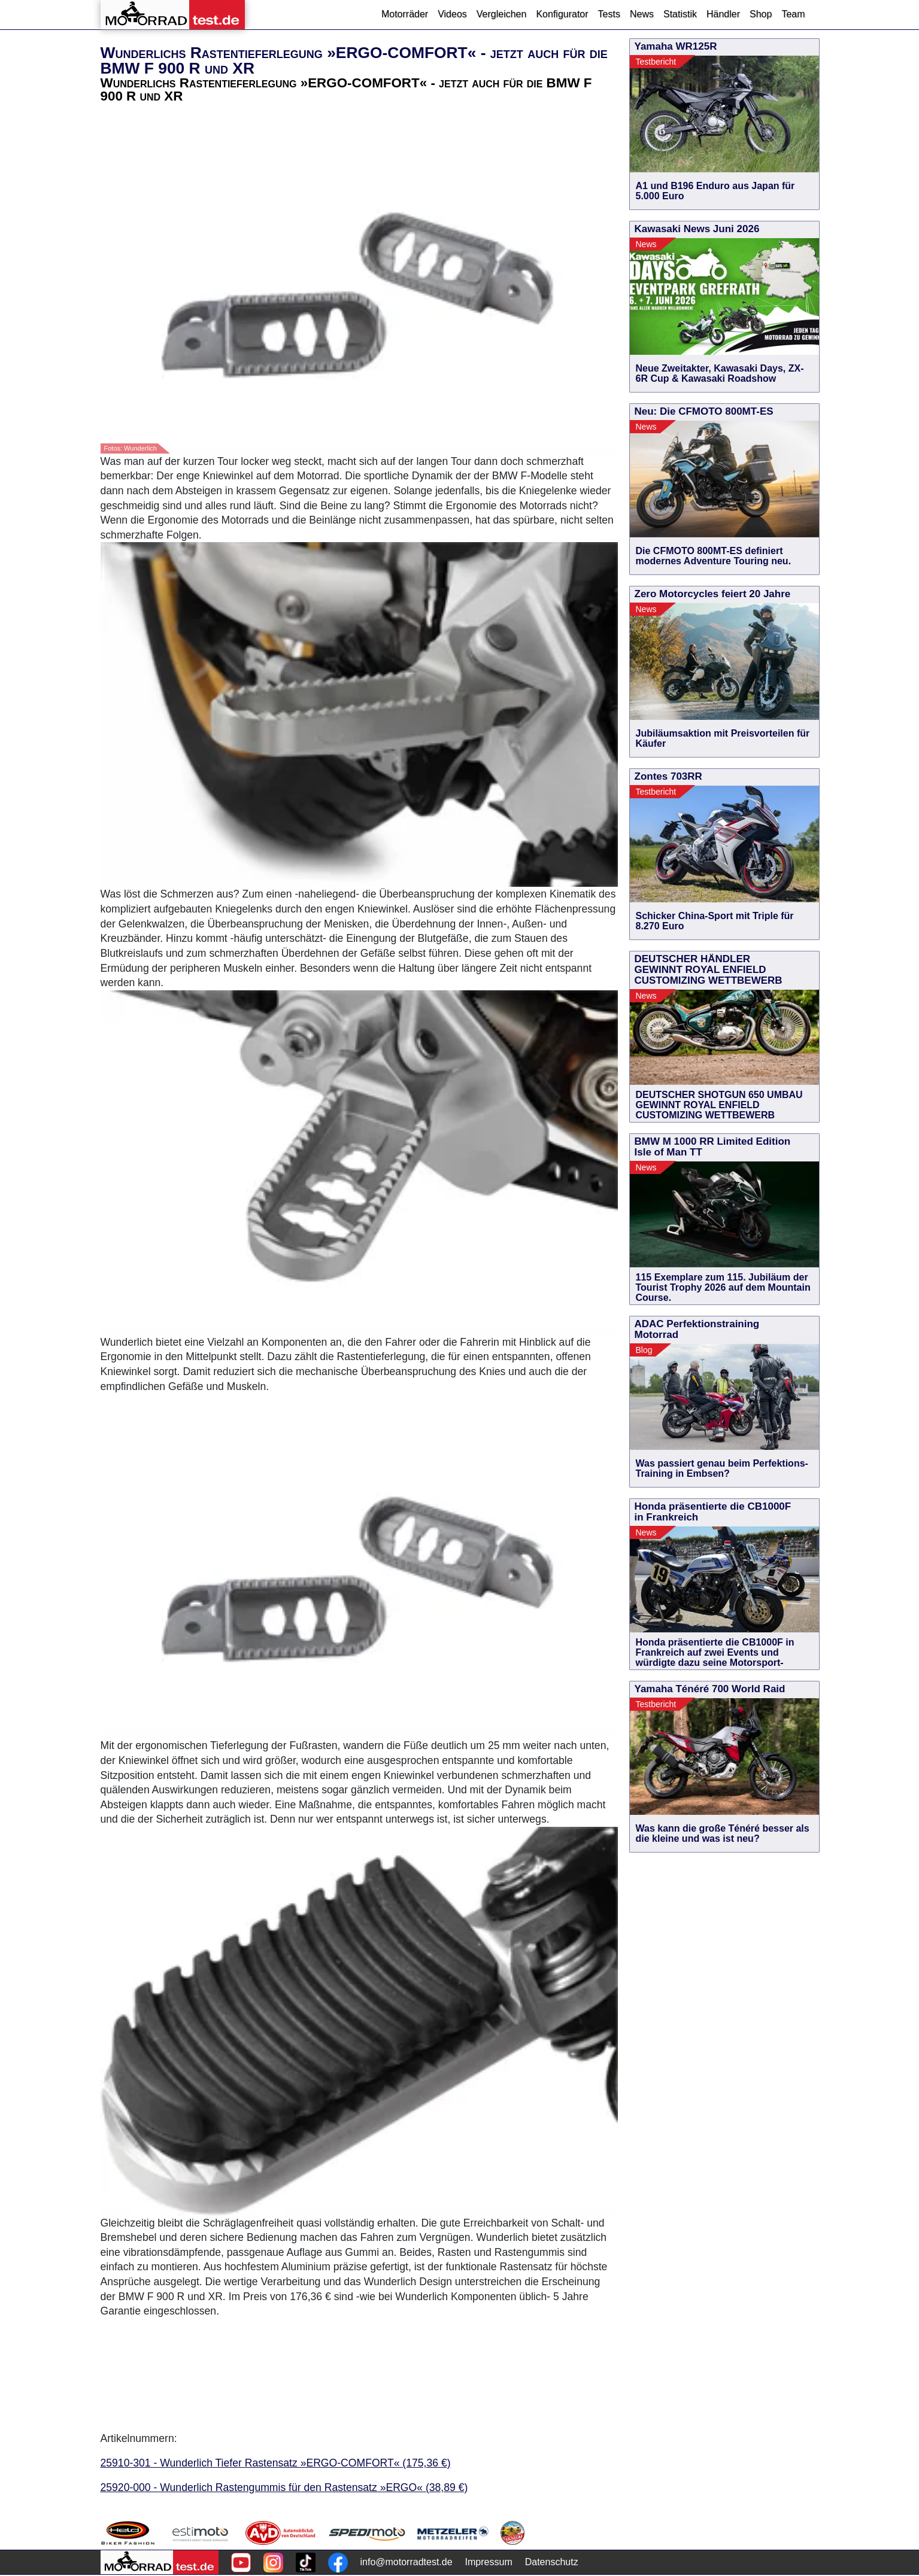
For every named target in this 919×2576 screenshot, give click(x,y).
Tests (609, 14)
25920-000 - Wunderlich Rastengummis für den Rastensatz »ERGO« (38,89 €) (284, 2487)
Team (793, 14)
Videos (452, 14)
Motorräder (404, 14)
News (642, 14)
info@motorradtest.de (406, 2562)
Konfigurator (562, 14)
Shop (761, 14)
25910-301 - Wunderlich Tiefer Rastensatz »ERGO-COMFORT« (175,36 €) (276, 2463)
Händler (723, 14)
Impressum (488, 2562)
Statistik (680, 14)
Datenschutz (551, 2562)
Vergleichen (502, 14)
